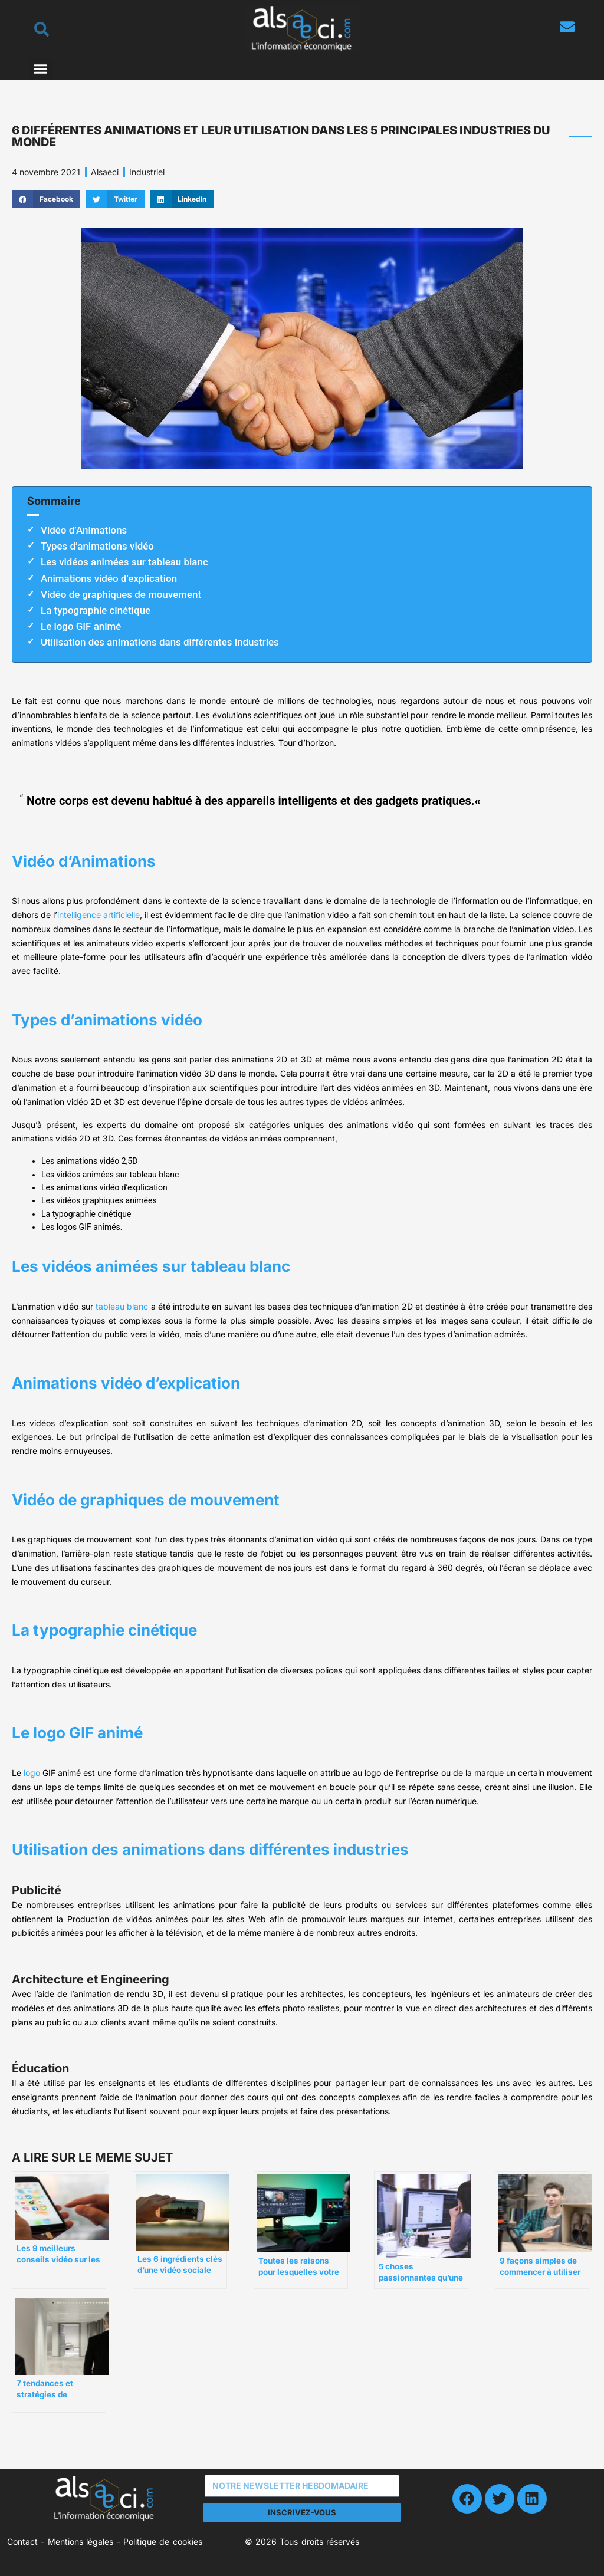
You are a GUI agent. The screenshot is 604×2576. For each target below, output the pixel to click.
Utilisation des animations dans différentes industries (160, 642)
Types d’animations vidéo (97, 546)
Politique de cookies (162, 2541)
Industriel (147, 172)
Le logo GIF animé (81, 626)
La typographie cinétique (95, 610)
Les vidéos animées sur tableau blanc (124, 562)
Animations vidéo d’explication (109, 578)
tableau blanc (122, 1306)
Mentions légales (80, 2541)
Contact (22, 2541)
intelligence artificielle (98, 915)
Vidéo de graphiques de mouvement (121, 594)
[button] (40, 69)
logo (32, 1773)
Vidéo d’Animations (84, 530)
